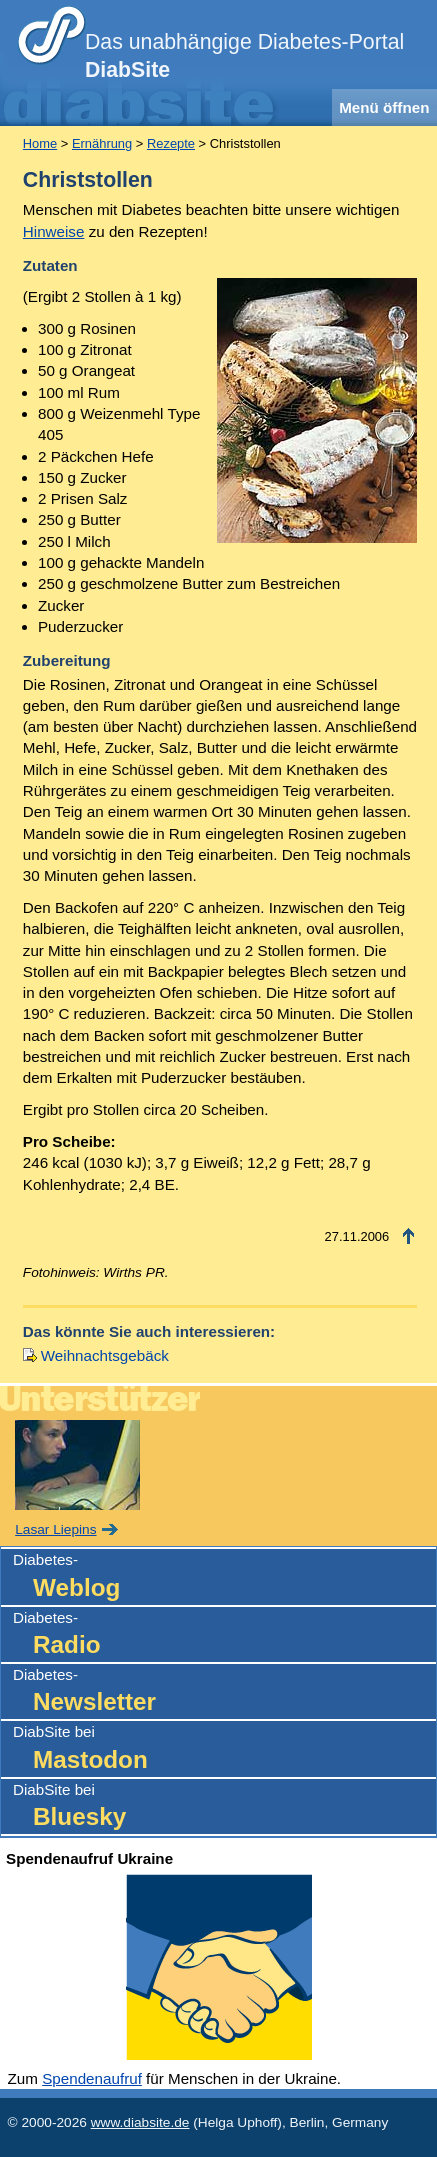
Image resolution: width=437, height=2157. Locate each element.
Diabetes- (224, 1577)
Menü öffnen (384, 107)
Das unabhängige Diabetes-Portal (244, 56)
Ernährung (102, 143)
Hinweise (54, 231)
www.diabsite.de (140, 2122)
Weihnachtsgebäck (105, 1355)
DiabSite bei (224, 1749)
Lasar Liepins (55, 1529)
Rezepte (171, 143)
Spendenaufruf (92, 2078)
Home (40, 143)
